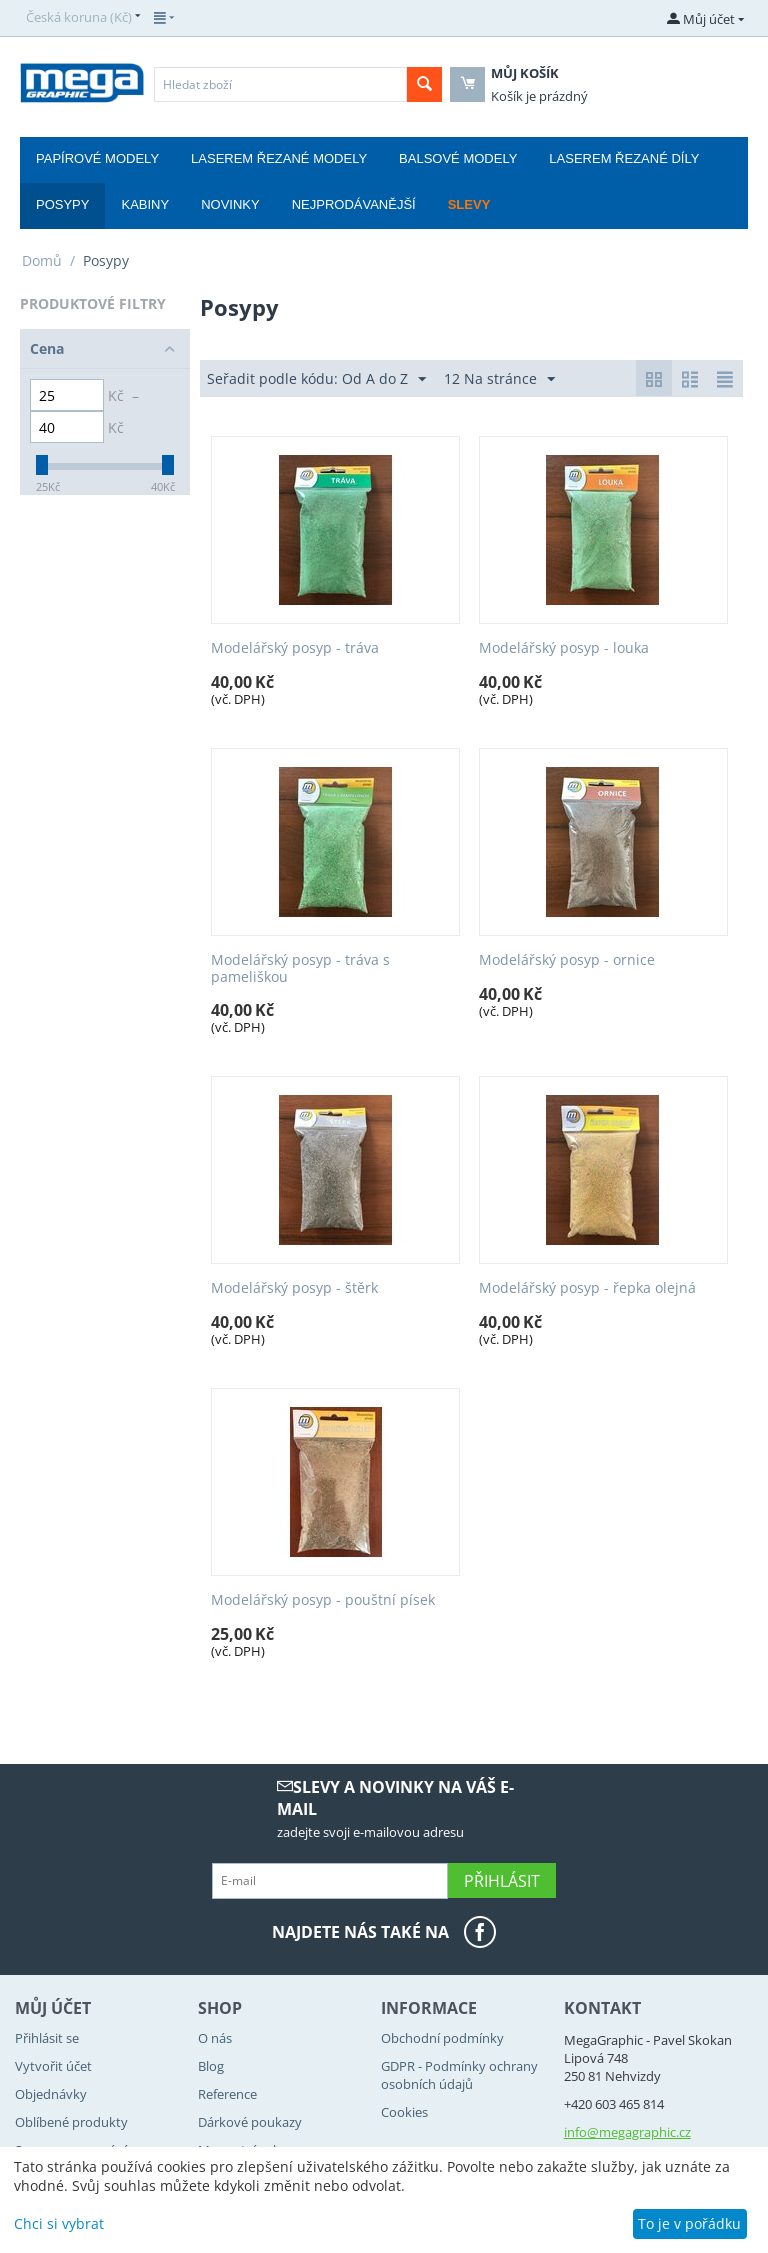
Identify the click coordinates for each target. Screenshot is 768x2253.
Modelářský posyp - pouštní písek (323, 1600)
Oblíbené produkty (71, 2122)
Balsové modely (458, 158)
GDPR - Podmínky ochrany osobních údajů (459, 2075)
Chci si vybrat (59, 2223)
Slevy (469, 204)
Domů (42, 260)
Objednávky (51, 2094)
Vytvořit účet (53, 2066)
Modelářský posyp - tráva (295, 648)
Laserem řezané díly (624, 158)
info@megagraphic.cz (627, 2132)
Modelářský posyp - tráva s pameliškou (300, 969)
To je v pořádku (689, 2223)
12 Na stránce (499, 379)
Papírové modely (97, 158)
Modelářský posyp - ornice (567, 960)
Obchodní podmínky (442, 2038)
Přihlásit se (47, 2038)
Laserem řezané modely (279, 158)
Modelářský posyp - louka (564, 648)
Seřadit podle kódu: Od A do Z (316, 379)
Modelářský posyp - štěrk (294, 1288)
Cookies (404, 2112)
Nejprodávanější (354, 204)
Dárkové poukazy (250, 2122)
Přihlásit (502, 1881)
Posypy (62, 204)
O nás (215, 2038)
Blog (211, 2066)
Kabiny (145, 204)
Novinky (230, 204)
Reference (227, 2094)
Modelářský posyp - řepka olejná (587, 1288)
